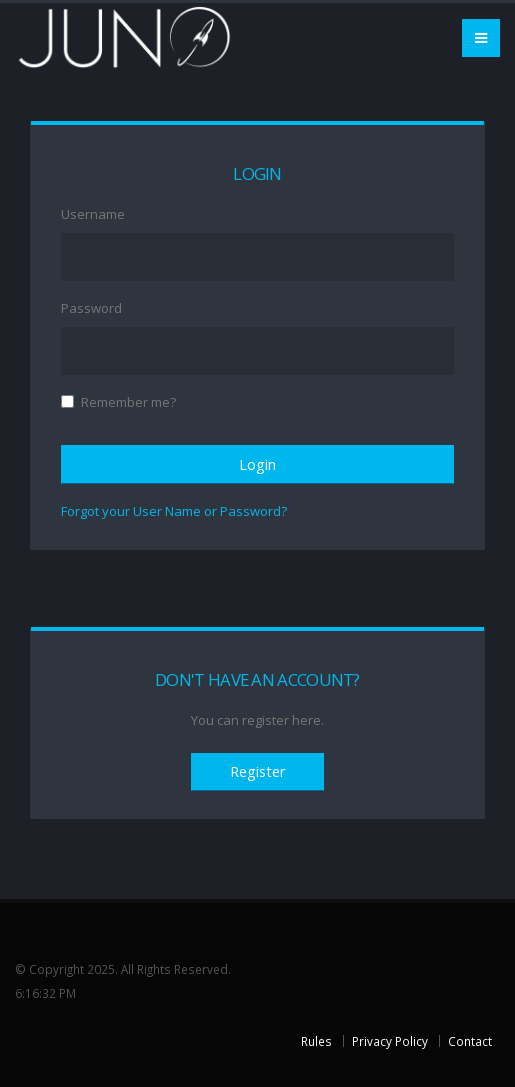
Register (257, 771)
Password (91, 308)
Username (93, 214)
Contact (470, 1041)
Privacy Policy (390, 1041)
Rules (316, 1041)
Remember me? (128, 402)
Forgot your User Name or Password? (174, 511)
